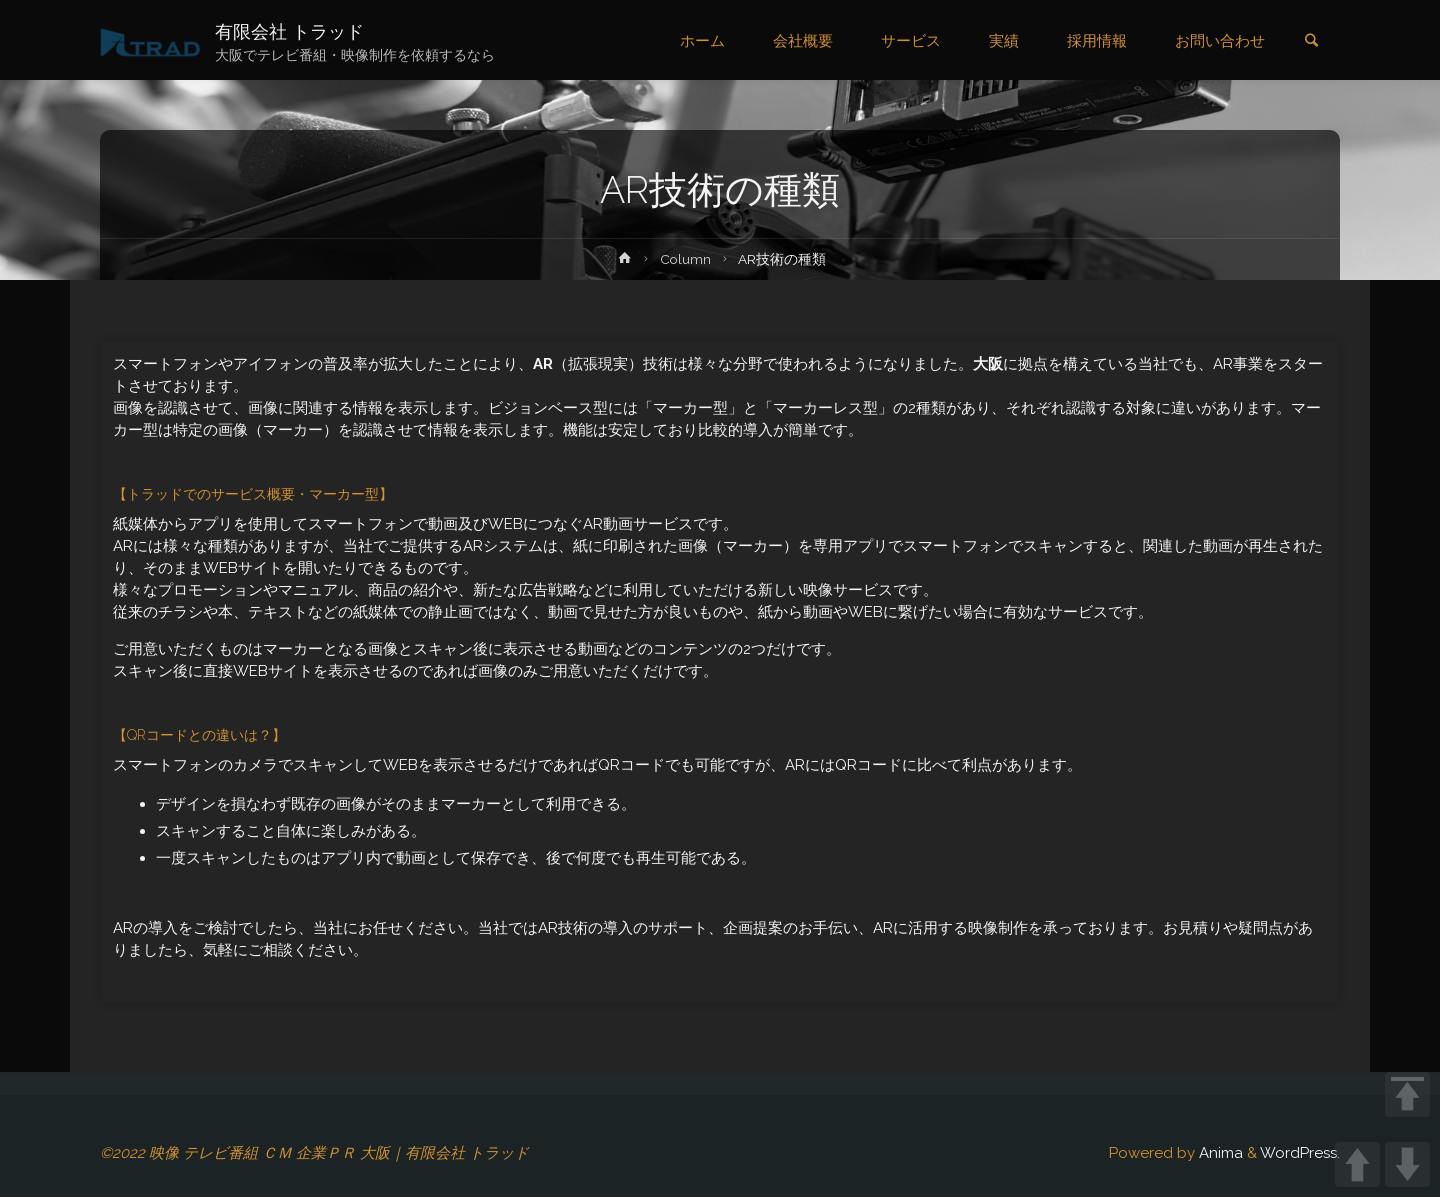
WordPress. (1300, 1153)
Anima (1219, 1153)
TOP (1407, 1094)
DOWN (1407, 1164)
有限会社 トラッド (289, 31)
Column (685, 259)
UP (1357, 1164)
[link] (1311, 42)
